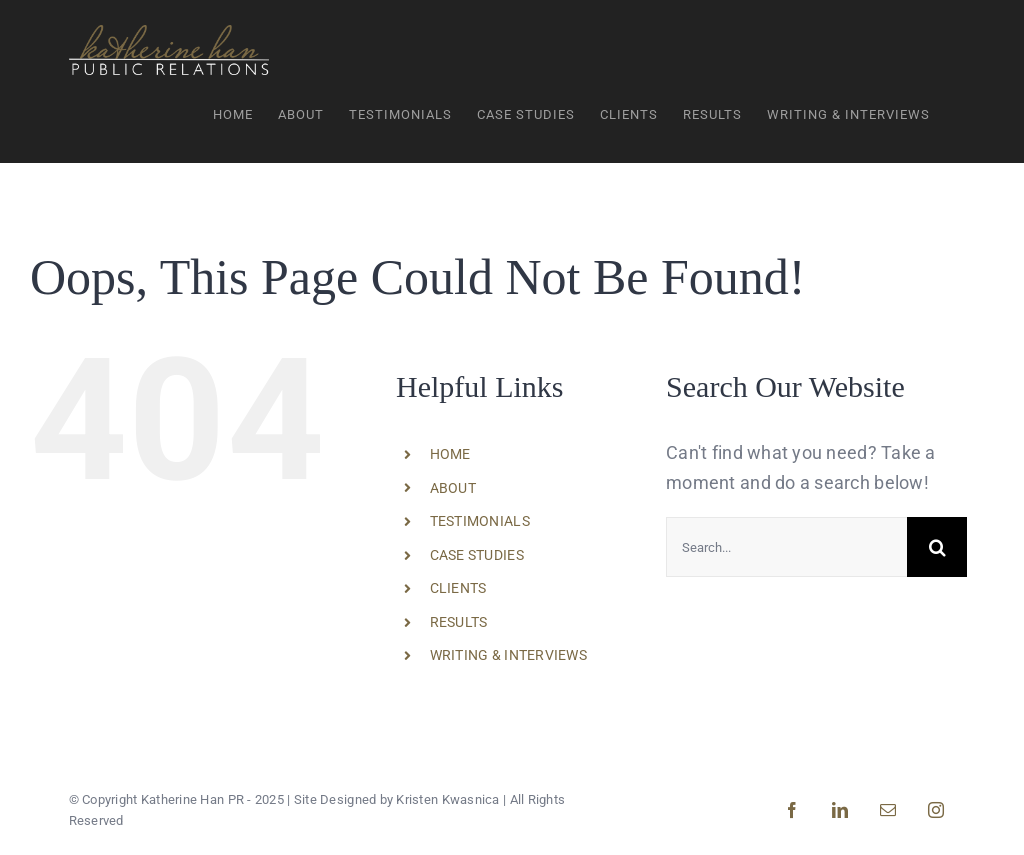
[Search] (937, 547)
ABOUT (453, 487)
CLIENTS (458, 588)
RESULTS (459, 622)
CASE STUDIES (477, 555)
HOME (450, 454)
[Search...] (786, 547)
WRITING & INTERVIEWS (508, 655)
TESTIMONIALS (480, 521)
